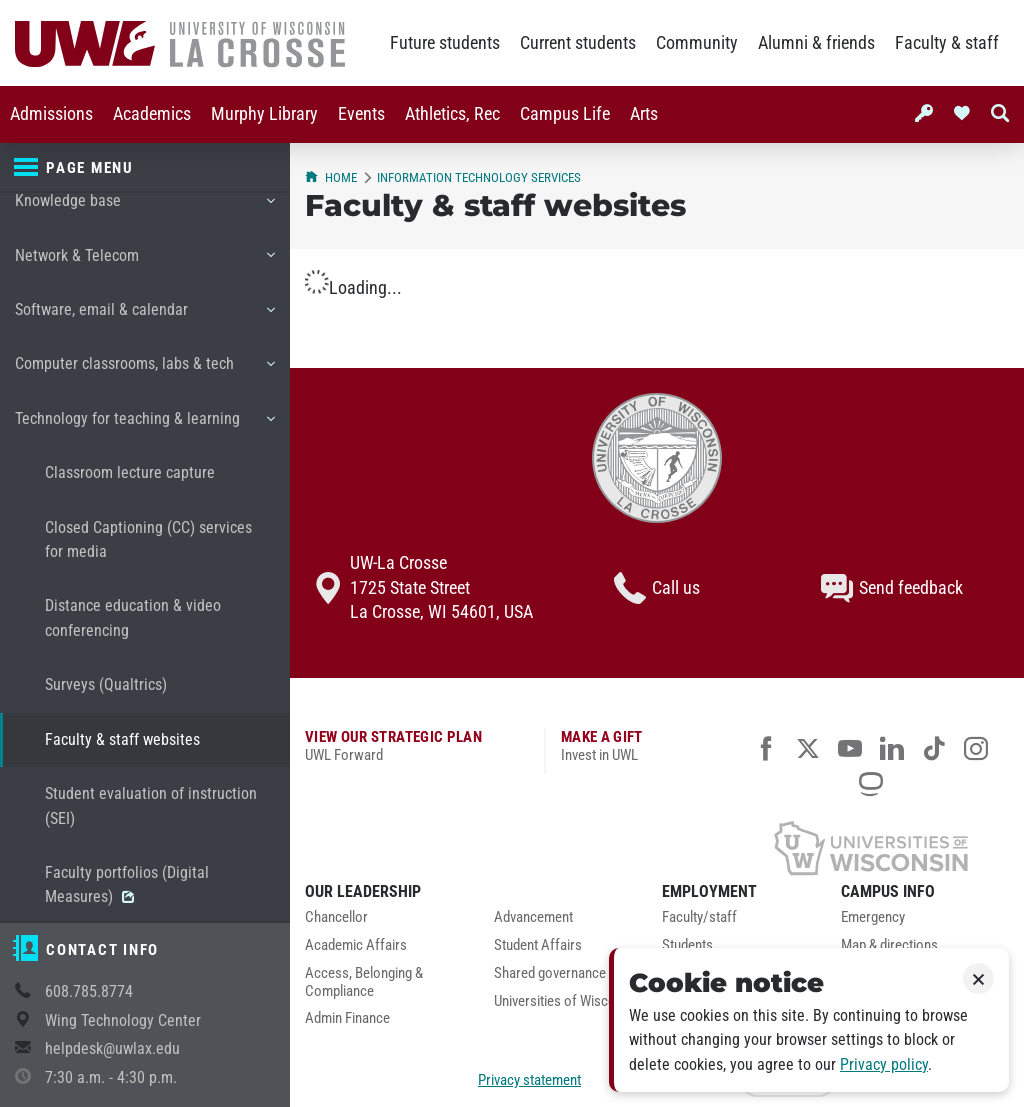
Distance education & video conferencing (133, 617)
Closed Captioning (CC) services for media (148, 539)
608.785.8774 (89, 991)
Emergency (873, 917)
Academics (152, 114)
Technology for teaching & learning (144, 426)
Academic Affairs (356, 945)
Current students (578, 43)
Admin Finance (347, 1018)
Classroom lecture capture (130, 472)
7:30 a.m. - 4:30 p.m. (111, 1077)
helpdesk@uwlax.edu (112, 1048)
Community (697, 43)
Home (331, 177)
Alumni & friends (816, 43)
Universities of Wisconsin (567, 1001)
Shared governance (550, 973)
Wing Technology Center (123, 1020)
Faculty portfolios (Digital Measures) (127, 884)
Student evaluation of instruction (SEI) (151, 805)
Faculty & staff (947, 43)
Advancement (533, 917)
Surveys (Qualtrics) (106, 684)
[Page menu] (145, 168)
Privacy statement (529, 1080)
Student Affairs (538, 945)
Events (361, 114)
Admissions (51, 114)
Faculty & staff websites (122, 739)
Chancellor (336, 917)
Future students (445, 43)
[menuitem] (51, 114)
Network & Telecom (144, 263)
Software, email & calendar (144, 317)
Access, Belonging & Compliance (364, 982)
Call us (657, 588)
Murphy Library (264, 114)
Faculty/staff (699, 917)
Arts (644, 114)
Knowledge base (144, 208)
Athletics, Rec (452, 114)
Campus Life (565, 114)
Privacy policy (884, 1064)
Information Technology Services (479, 177)
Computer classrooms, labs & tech (144, 371)
